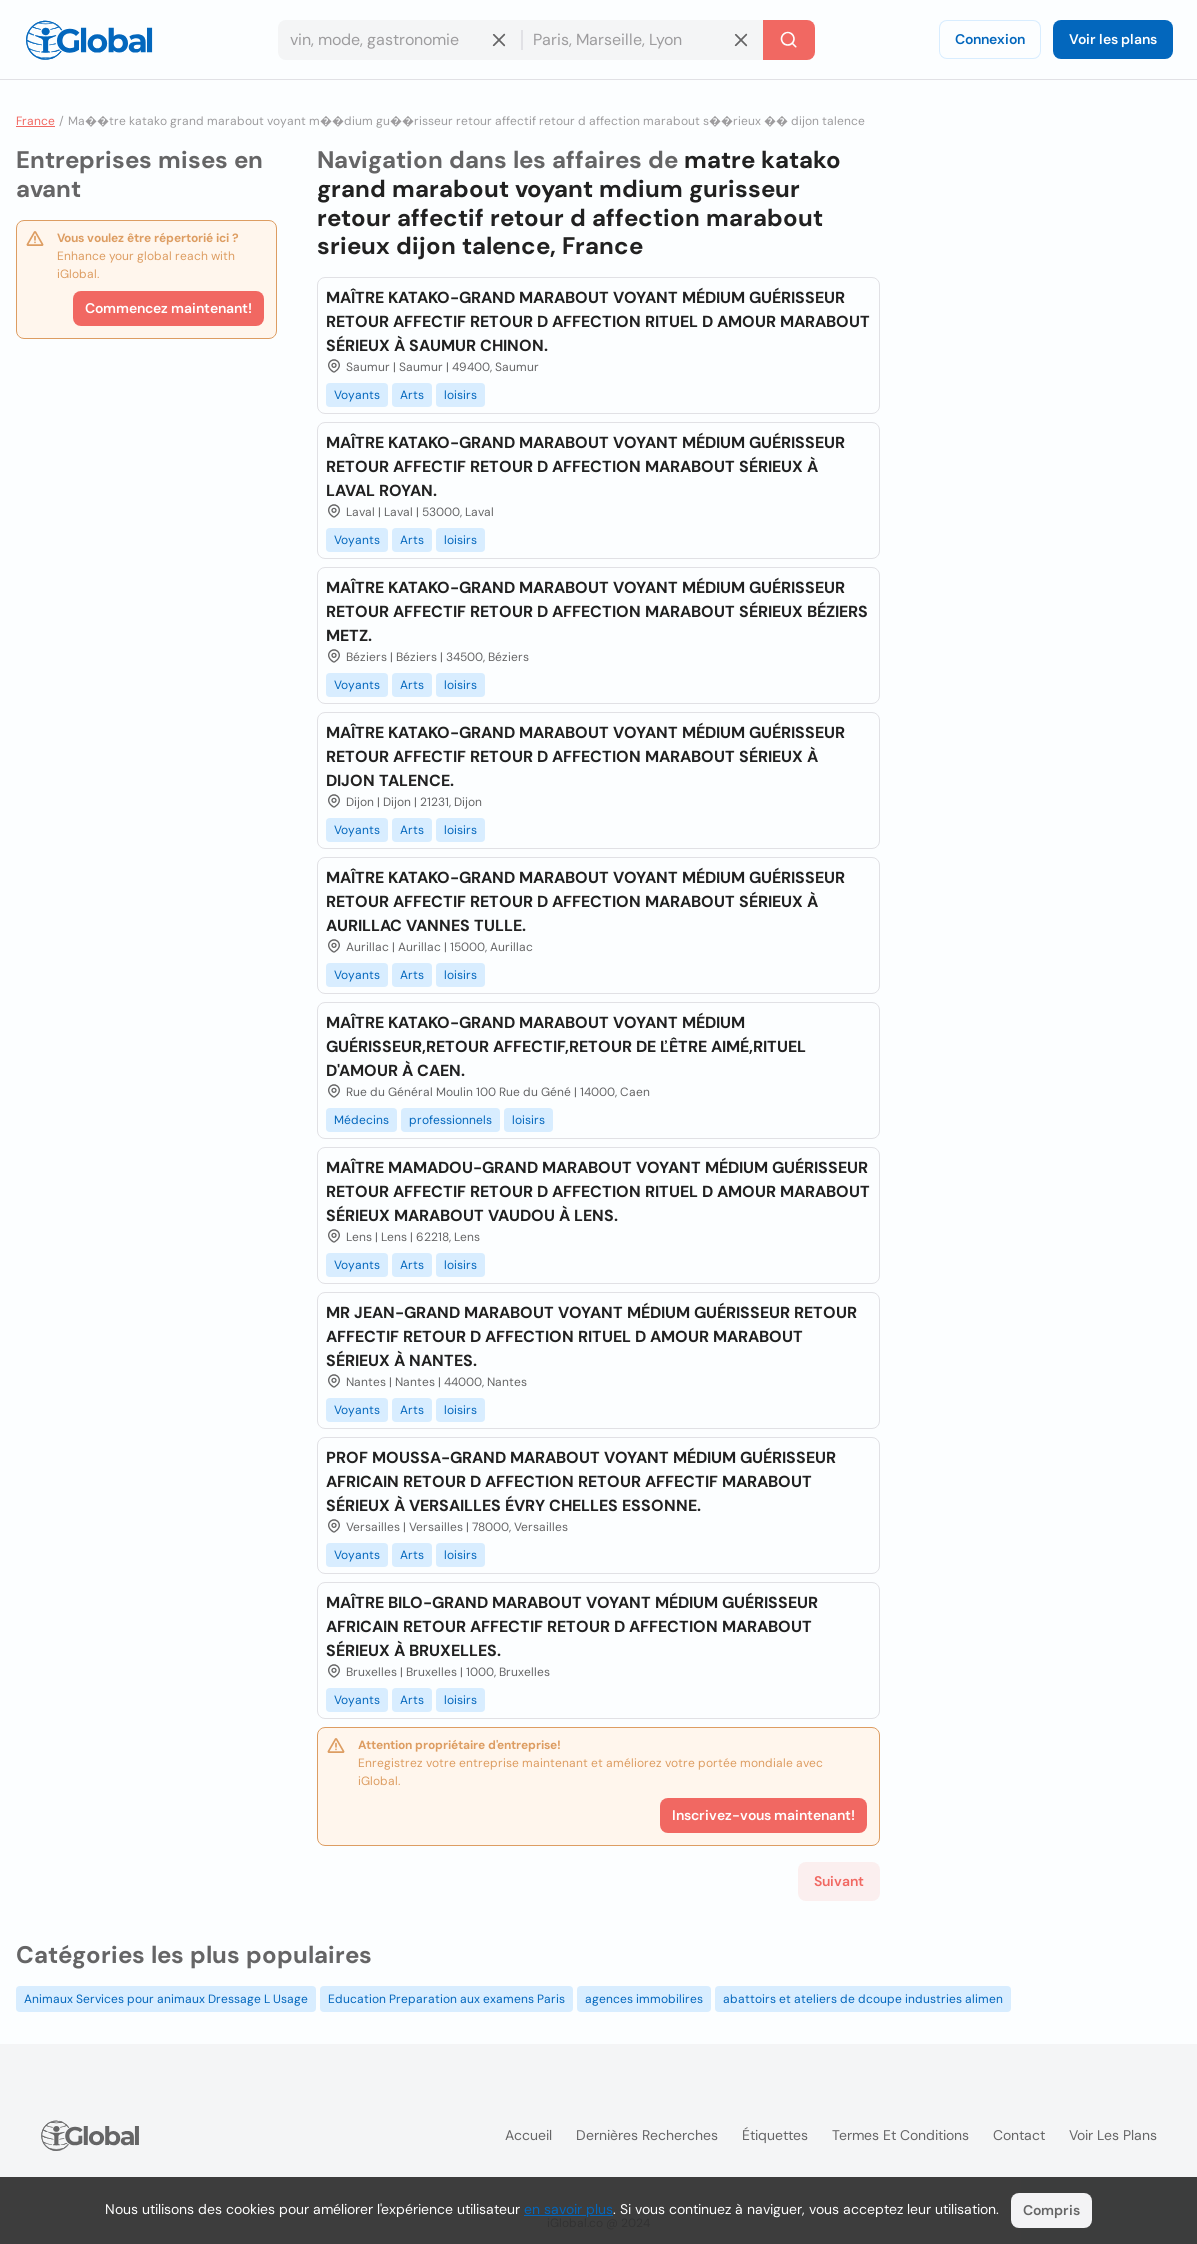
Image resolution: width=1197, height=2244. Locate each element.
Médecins (361, 1120)
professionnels (450, 1120)
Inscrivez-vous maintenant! (763, 1815)
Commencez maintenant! (168, 308)
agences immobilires (644, 1999)
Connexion (990, 39)
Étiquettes (775, 2135)
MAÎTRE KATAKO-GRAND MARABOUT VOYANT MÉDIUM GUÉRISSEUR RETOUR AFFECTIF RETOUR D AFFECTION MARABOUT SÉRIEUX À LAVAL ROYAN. (585, 466)
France (35, 121)
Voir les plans (1113, 39)
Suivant (839, 1881)
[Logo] (89, 40)
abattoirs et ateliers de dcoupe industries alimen (863, 1999)
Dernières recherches (647, 2135)
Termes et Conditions (900, 2135)
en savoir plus (568, 2209)
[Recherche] (789, 40)
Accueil (528, 2135)
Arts (412, 395)
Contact (1019, 2135)
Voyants (357, 395)
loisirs (460, 395)
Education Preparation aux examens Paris (446, 1999)
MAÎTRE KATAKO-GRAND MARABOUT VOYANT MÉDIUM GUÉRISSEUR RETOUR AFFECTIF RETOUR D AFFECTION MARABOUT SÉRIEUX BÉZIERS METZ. (597, 611)
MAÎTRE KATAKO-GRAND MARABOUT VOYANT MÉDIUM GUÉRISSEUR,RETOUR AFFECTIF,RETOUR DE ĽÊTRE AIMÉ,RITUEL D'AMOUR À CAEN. (566, 1046)
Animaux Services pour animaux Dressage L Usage (166, 1999)
